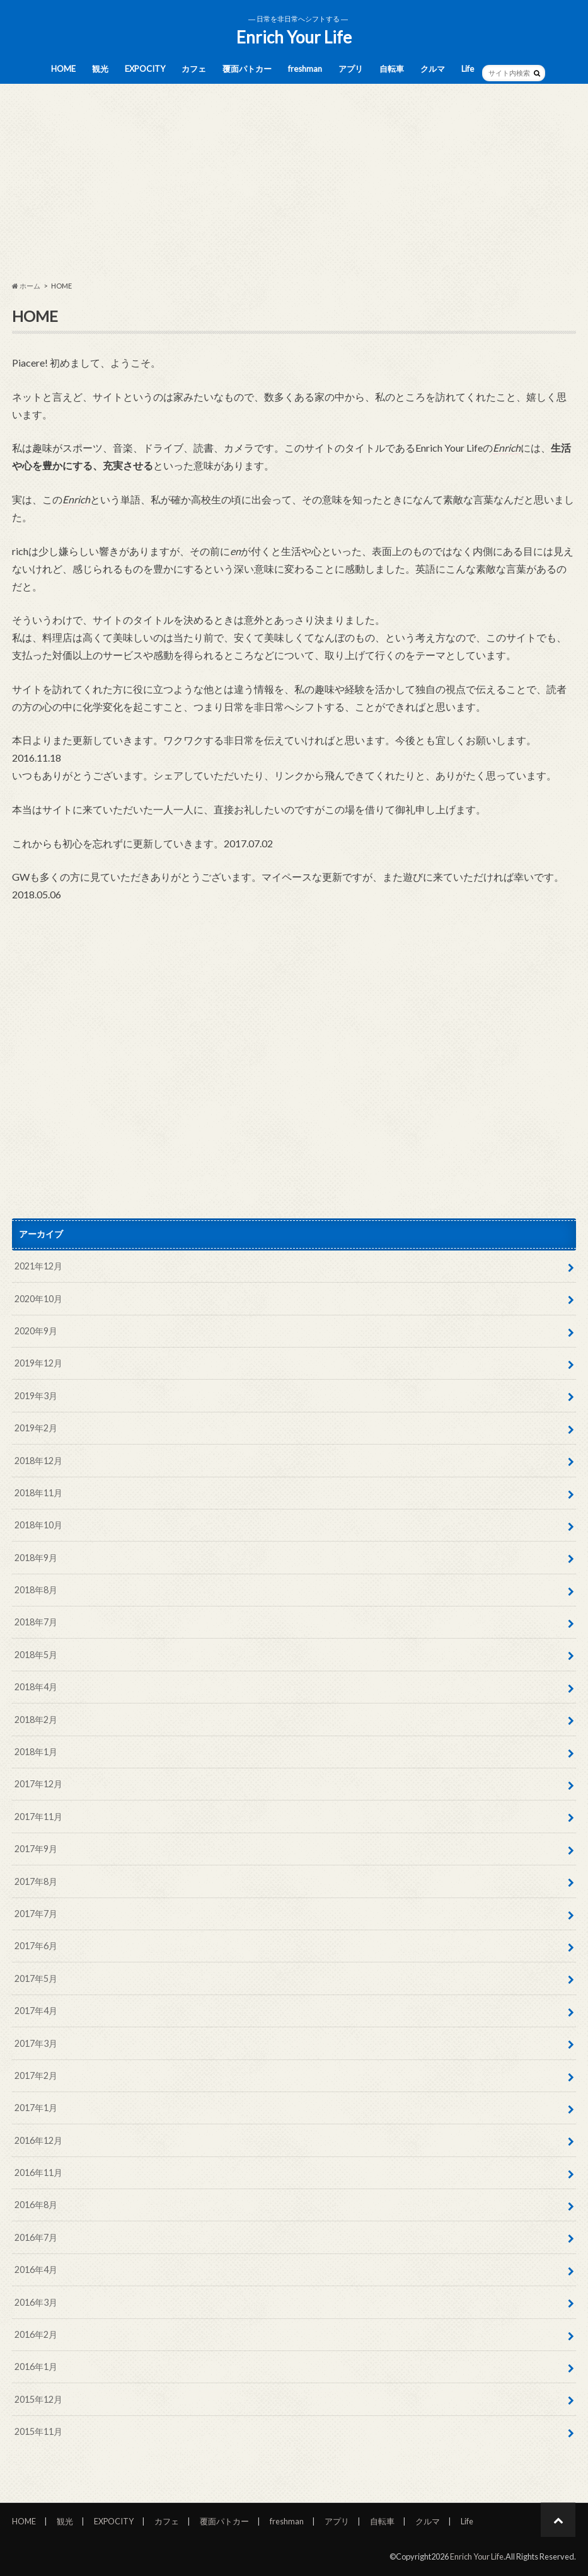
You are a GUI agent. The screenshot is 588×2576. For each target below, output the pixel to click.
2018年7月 (35, 1622)
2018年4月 (35, 1686)
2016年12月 (38, 2140)
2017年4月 (35, 2010)
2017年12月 (38, 1783)
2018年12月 (38, 1460)
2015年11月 (38, 2431)
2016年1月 (35, 2366)
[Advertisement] (294, 182)
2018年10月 (38, 1525)
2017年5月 (35, 1978)
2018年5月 (35, 1654)
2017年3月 (35, 2043)
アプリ (350, 69)
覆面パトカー (247, 69)
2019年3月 (35, 1395)
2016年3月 (35, 2302)
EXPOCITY (145, 69)
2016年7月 (35, 2237)
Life (467, 69)
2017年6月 (35, 1945)
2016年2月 (35, 2334)
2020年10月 (38, 1298)
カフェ (194, 69)
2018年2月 (35, 1719)
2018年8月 (35, 1589)
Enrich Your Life (294, 37)
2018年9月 (35, 1557)
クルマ (432, 69)
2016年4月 (35, 2269)
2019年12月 (38, 1363)
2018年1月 (35, 1751)
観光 (100, 69)
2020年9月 (35, 1330)
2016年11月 (38, 2172)
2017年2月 (35, 2075)
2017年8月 (35, 1881)
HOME (63, 69)
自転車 (391, 69)
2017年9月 (35, 1848)
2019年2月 (35, 1428)
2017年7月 (35, 1913)
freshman (305, 69)
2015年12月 (38, 2399)
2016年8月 (35, 2204)
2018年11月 (38, 1492)
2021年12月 (38, 1266)
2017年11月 (38, 1816)
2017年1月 (35, 2107)
